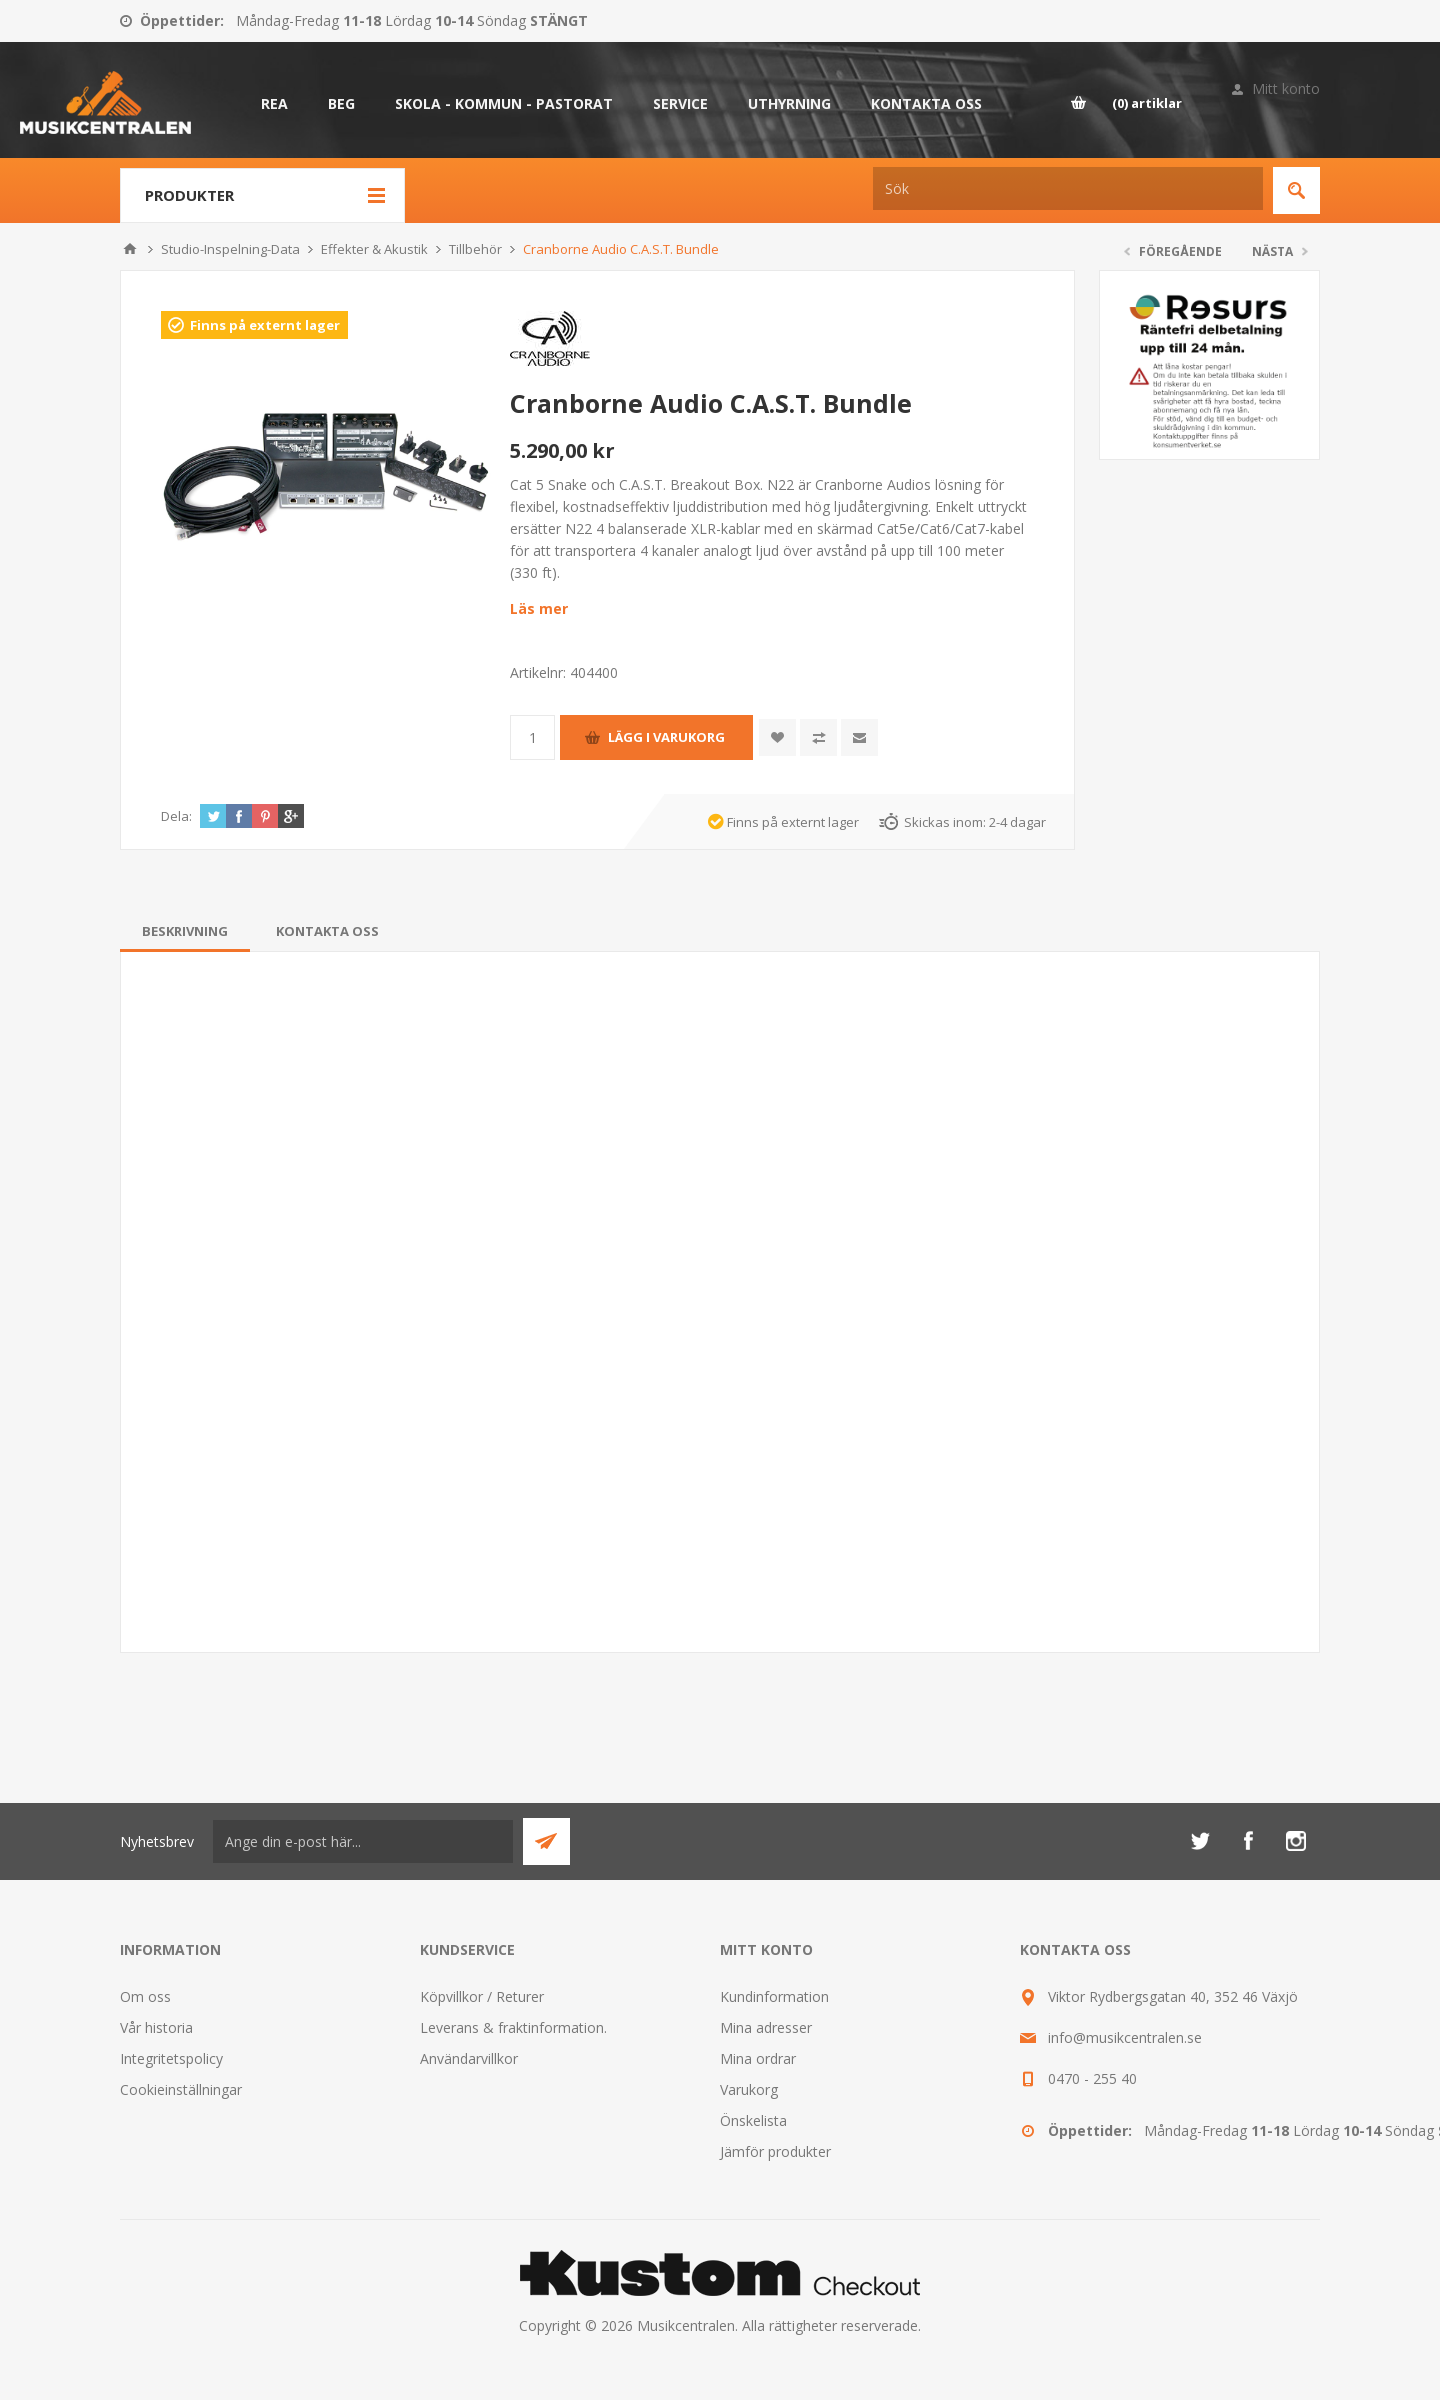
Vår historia (156, 2027)
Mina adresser (766, 2027)
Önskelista (753, 2120)
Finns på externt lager (265, 325)
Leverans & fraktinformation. (513, 2027)
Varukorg (749, 2089)
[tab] (185, 931)
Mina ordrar (758, 2058)
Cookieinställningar (181, 2089)
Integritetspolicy (171, 2058)
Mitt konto (1286, 88)
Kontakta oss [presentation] (327, 931)
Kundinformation (774, 1996)
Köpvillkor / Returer (482, 1996)
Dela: (176, 816)
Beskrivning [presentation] (185, 931)
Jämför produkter (775, 2151)
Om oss (145, 1996)
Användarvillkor (469, 2058)
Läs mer (539, 608)
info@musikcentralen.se (1125, 2037)
